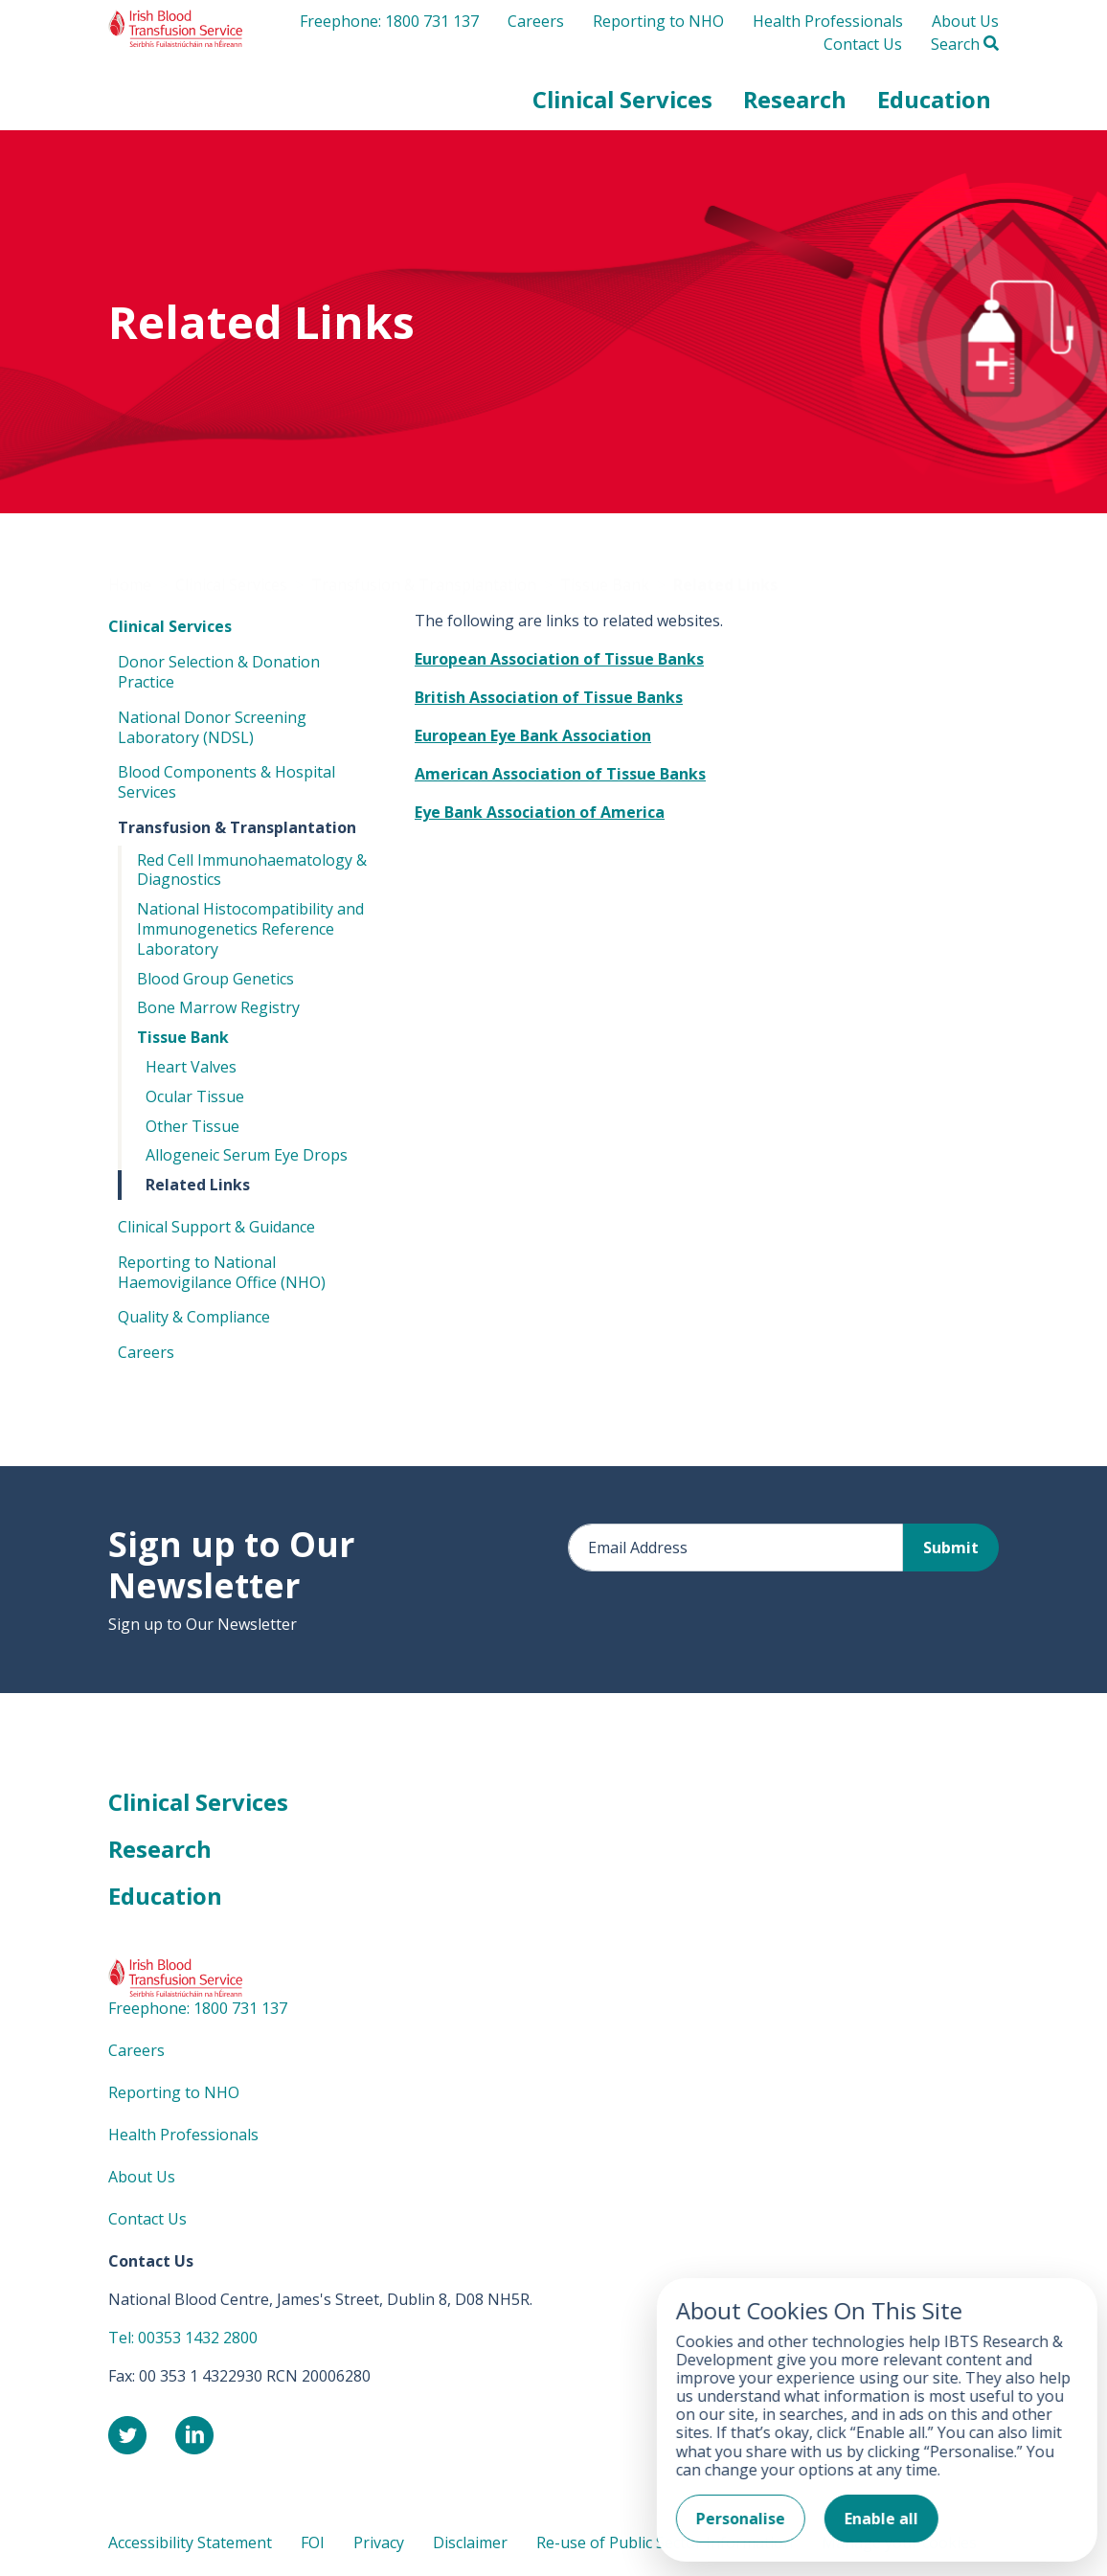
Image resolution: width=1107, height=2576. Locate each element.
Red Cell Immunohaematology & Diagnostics (252, 872)
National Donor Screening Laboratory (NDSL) (212, 730)
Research (160, 1852)
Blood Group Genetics (215, 981)
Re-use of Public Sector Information (664, 2545)
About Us (965, 30)
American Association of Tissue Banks (560, 777)
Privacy (378, 2545)
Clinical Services (170, 630)
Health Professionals (828, 30)
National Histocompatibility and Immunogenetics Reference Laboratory (250, 932)
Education (165, 1899)
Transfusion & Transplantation (237, 830)
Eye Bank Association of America (540, 815)
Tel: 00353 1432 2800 (183, 2340)
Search (965, 53)
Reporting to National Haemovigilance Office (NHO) (222, 1275)
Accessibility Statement (190, 2545)
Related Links (198, 1188)
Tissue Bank (183, 1040)
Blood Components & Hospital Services (226, 785)
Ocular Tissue (195, 1099)
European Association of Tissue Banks (559, 662)
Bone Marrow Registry (218, 1011)
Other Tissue (192, 1129)
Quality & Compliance (194, 1320)
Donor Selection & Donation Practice (219, 675)
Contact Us (863, 53)
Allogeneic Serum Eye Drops (247, 1158)
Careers (536, 30)
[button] (622, 109)
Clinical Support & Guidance (216, 1230)
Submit (951, 1551)
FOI (313, 2545)
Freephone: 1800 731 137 (389, 30)
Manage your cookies (899, 2545)
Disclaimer (470, 2545)
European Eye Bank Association (533, 739)
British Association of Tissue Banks (549, 701)
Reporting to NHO (658, 30)
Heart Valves (191, 1070)
